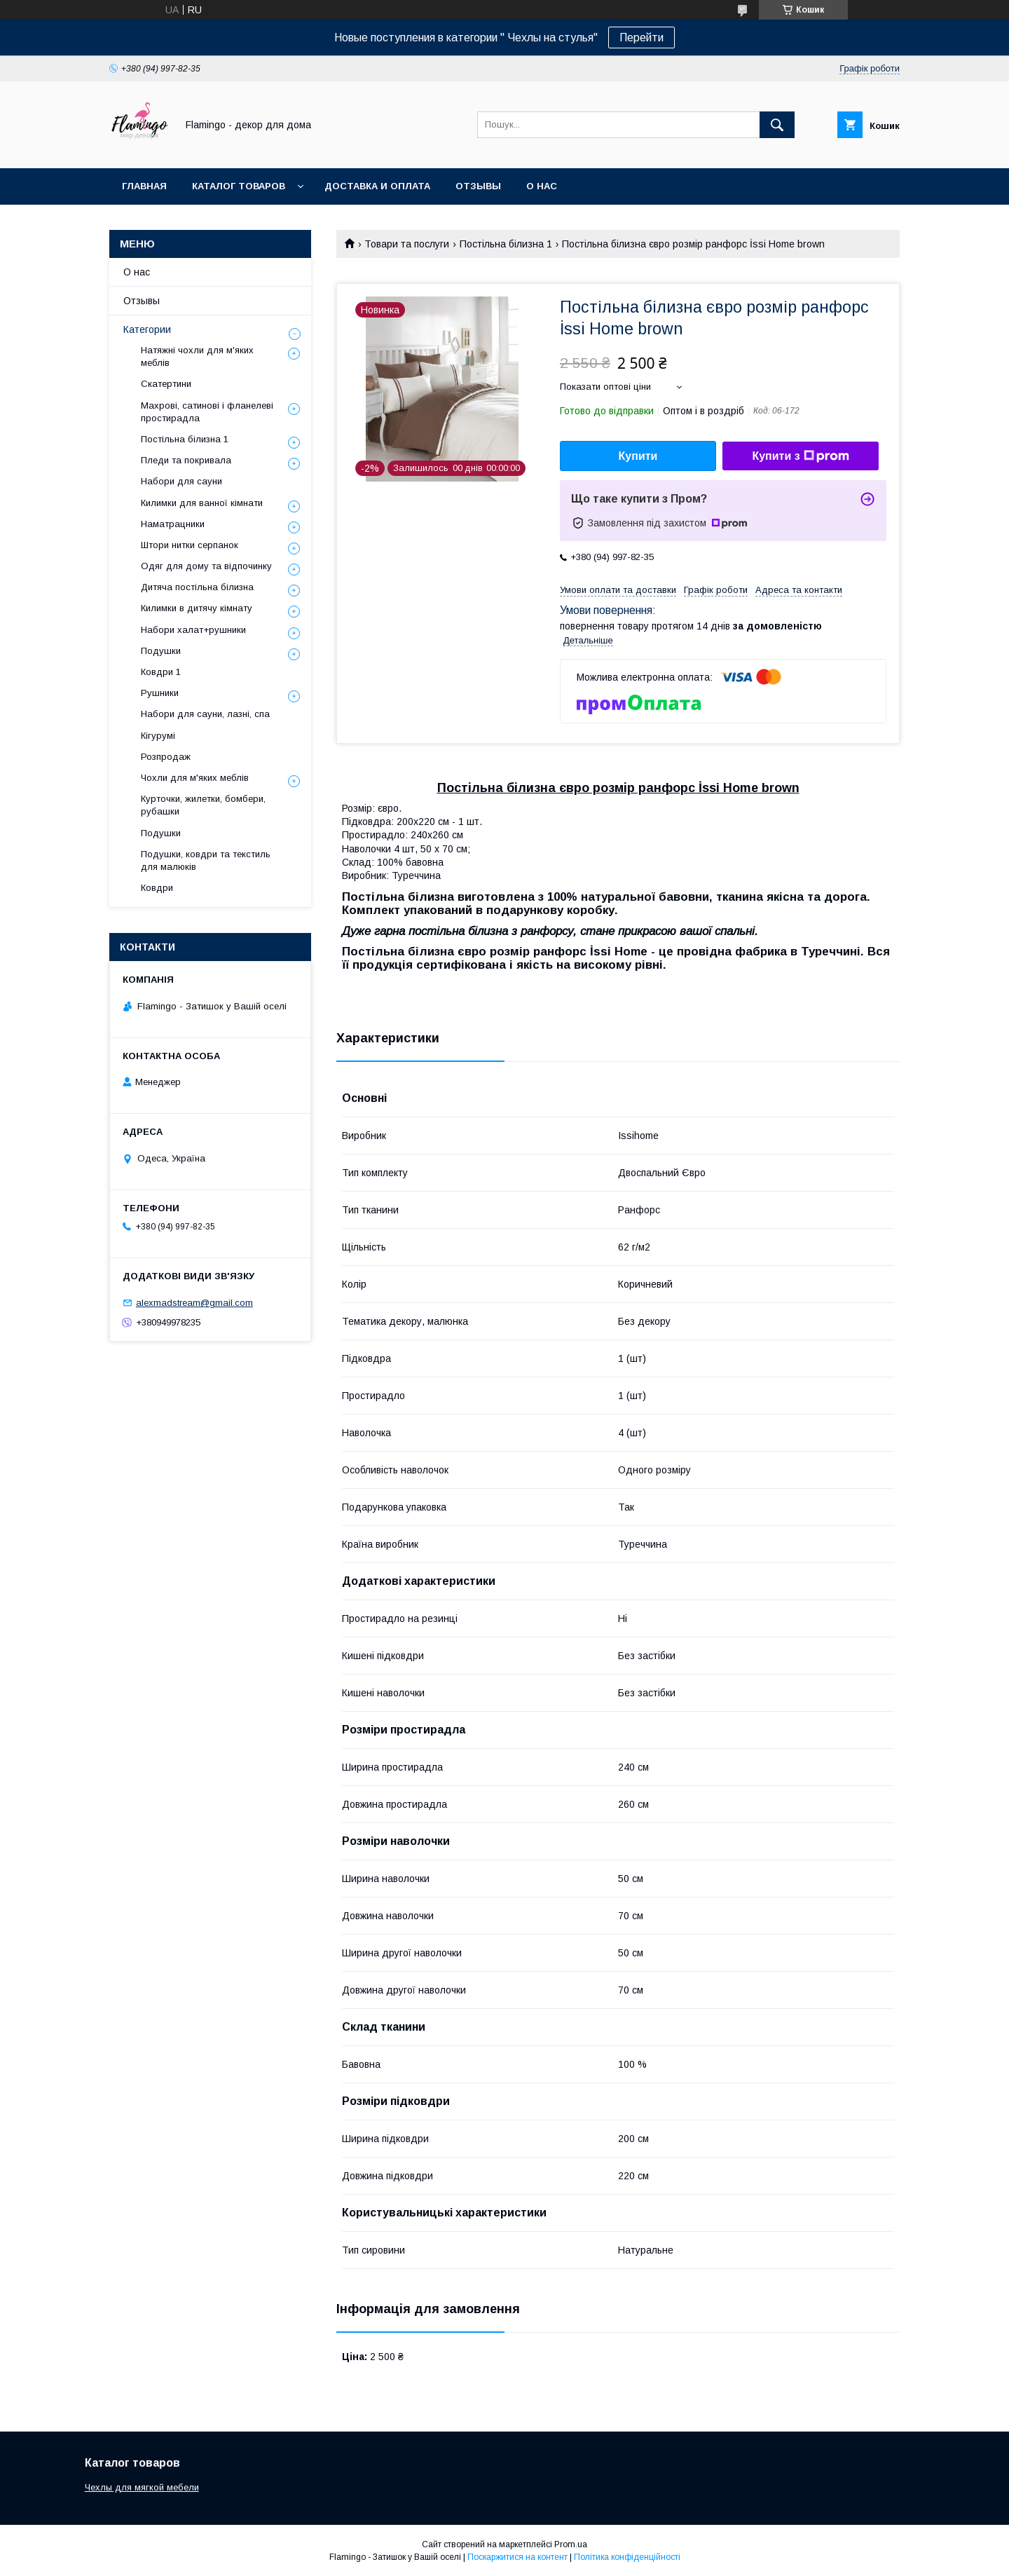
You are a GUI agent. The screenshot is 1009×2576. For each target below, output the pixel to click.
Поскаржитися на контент (517, 2557)
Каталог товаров (238, 186)
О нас (541, 186)
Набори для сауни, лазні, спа (205, 714)
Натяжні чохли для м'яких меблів (197, 356)
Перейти (641, 37)
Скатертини (166, 384)
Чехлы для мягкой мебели (142, 2487)
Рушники (160, 693)
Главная (144, 186)
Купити (638, 456)
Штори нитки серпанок (189, 545)
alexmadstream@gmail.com (194, 1302)
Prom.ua (570, 2544)
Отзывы (478, 186)
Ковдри (157, 887)
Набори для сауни (181, 481)
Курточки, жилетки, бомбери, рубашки (203, 805)
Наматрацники (173, 524)
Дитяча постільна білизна (197, 587)
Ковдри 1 (161, 672)
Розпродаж (166, 756)
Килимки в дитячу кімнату (196, 608)
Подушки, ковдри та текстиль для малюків (205, 860)
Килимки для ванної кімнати (202, 503)
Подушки (161, 651)
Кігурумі (158, 735)
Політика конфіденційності (627, 2557)
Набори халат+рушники (193, 630)
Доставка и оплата (377, 186)
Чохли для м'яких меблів (195, 777)
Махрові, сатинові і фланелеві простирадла (207, 411)
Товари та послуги (406, 244)
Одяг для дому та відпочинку (206, 566)
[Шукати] (777, 124)
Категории (147, 329)
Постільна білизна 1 (506, 244)
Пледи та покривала (186, 460)
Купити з (800, 456)
